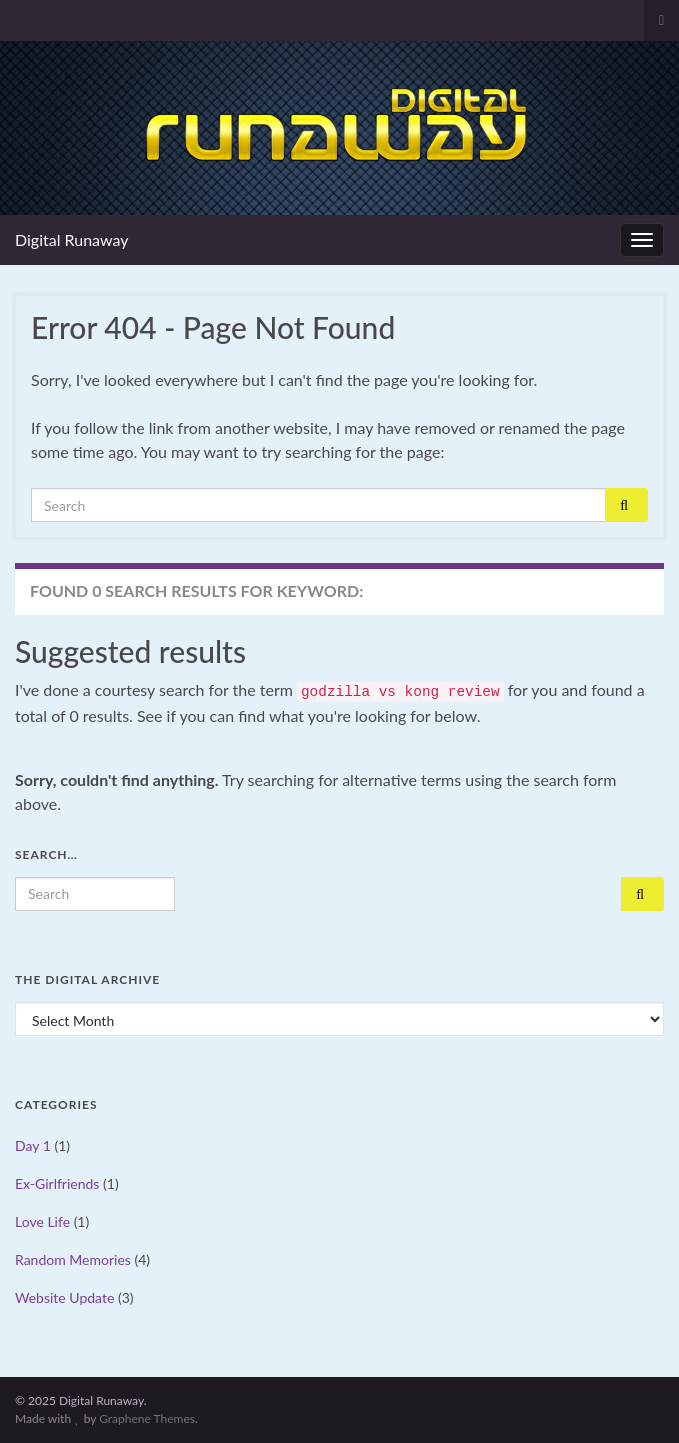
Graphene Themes (147, 1418)
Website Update (64, 1297)
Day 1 (33, 1145)
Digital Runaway (72, 239)
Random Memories (73, 1259)
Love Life (42, 1221)
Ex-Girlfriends (57, 1183)
